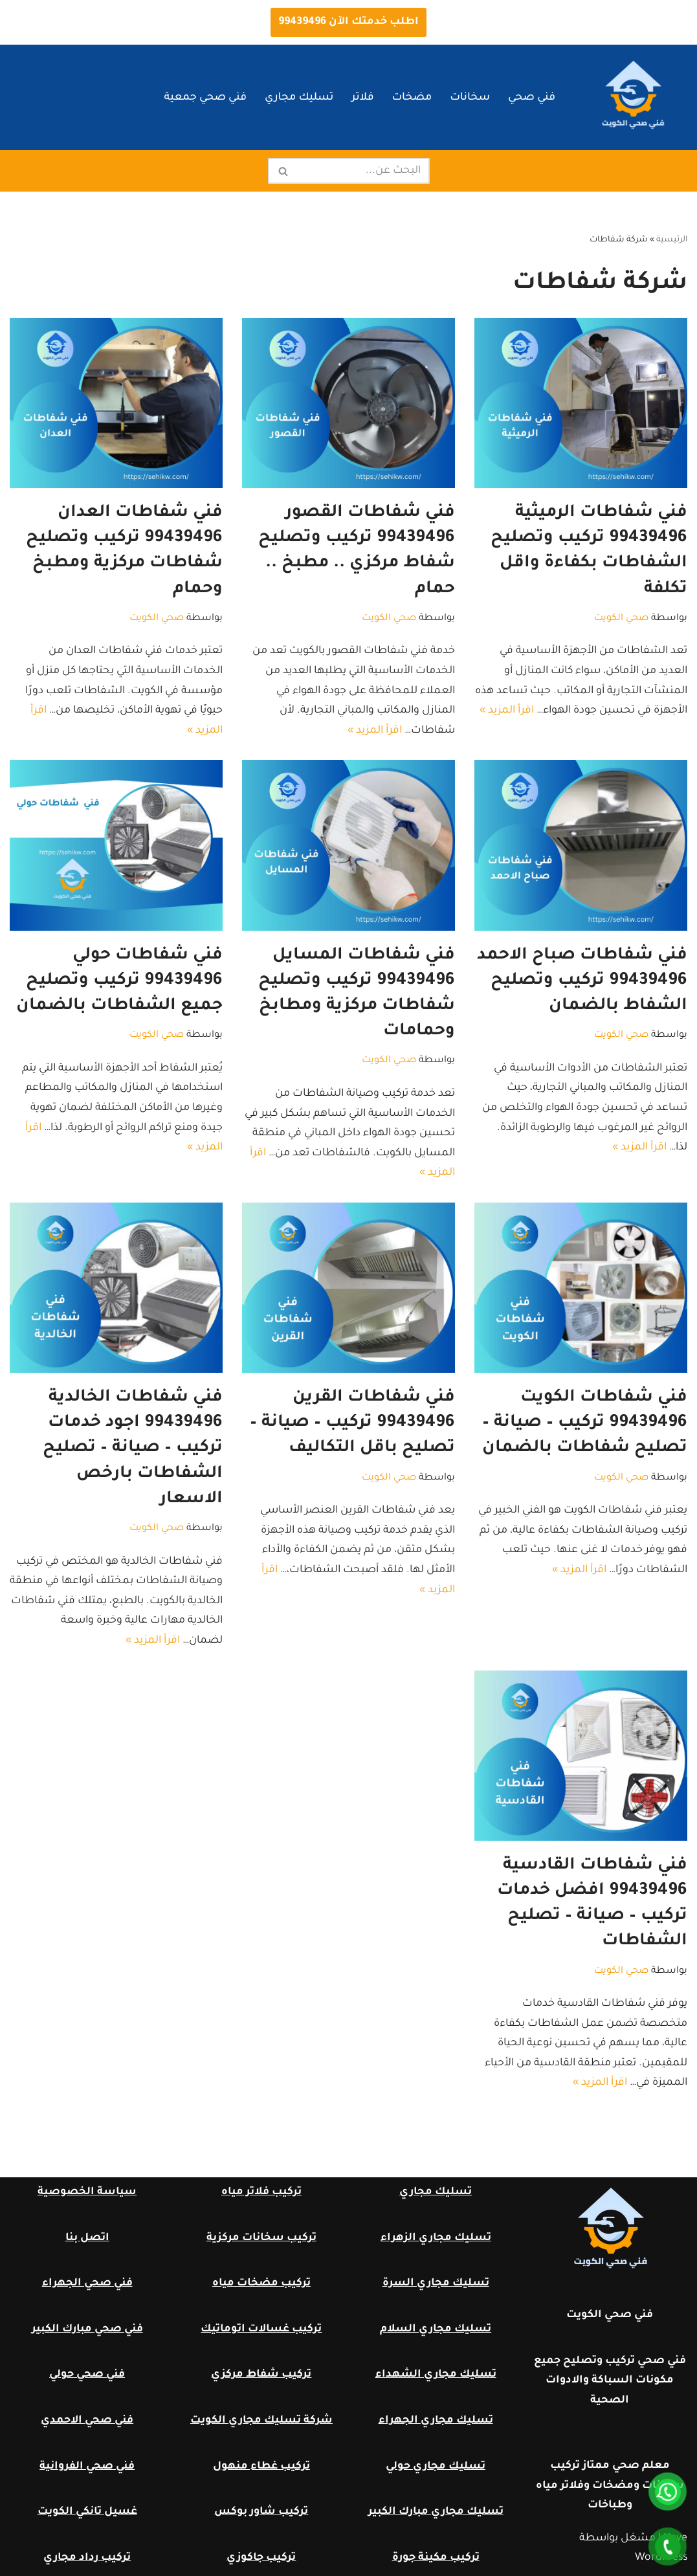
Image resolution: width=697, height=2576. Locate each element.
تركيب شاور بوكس (261, 2512)
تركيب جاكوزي (261, 2558)
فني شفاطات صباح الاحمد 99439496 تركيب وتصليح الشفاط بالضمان (582, 981)
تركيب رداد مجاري (87, 2558)
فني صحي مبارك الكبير (87, 2329)
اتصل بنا (87, 2238)
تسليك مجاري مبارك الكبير (435, 2512)
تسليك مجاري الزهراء (436, 2238)
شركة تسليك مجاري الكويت (261, 2420)
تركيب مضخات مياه (261, 2283)
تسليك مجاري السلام (435, 2329)
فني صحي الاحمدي (87, 2420)
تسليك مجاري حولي (435, 2466)
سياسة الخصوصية (87, 2192)
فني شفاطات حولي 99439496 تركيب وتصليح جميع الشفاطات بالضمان (119, 981)
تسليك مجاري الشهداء (435, 2375)
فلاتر (362, 98)
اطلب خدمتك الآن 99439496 (348, 22)
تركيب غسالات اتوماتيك (261, 2329)
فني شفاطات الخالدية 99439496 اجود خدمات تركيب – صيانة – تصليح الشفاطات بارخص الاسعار (133, 1449)
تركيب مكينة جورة (436, 2558)
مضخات (412, 98)
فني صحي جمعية (205, 98)
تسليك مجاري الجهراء (436, 2420)
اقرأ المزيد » (507, 710)
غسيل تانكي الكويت (87, 2512)
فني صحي (531, 98)
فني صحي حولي (87, 2375)
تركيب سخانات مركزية (261, 2238)
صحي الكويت (621, 619)
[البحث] (363, 171)
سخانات (470, 98)
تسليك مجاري (299, 98)
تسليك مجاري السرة (435, 2283)
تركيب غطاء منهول (261, 2466)
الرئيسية (671, 240)
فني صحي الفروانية (87, 2466)
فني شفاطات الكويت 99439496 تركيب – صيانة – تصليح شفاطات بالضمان (584, 1423)
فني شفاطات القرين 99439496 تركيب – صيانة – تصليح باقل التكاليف (352, 1423)
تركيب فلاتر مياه (261, 2192)
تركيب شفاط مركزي (261, 2375)
